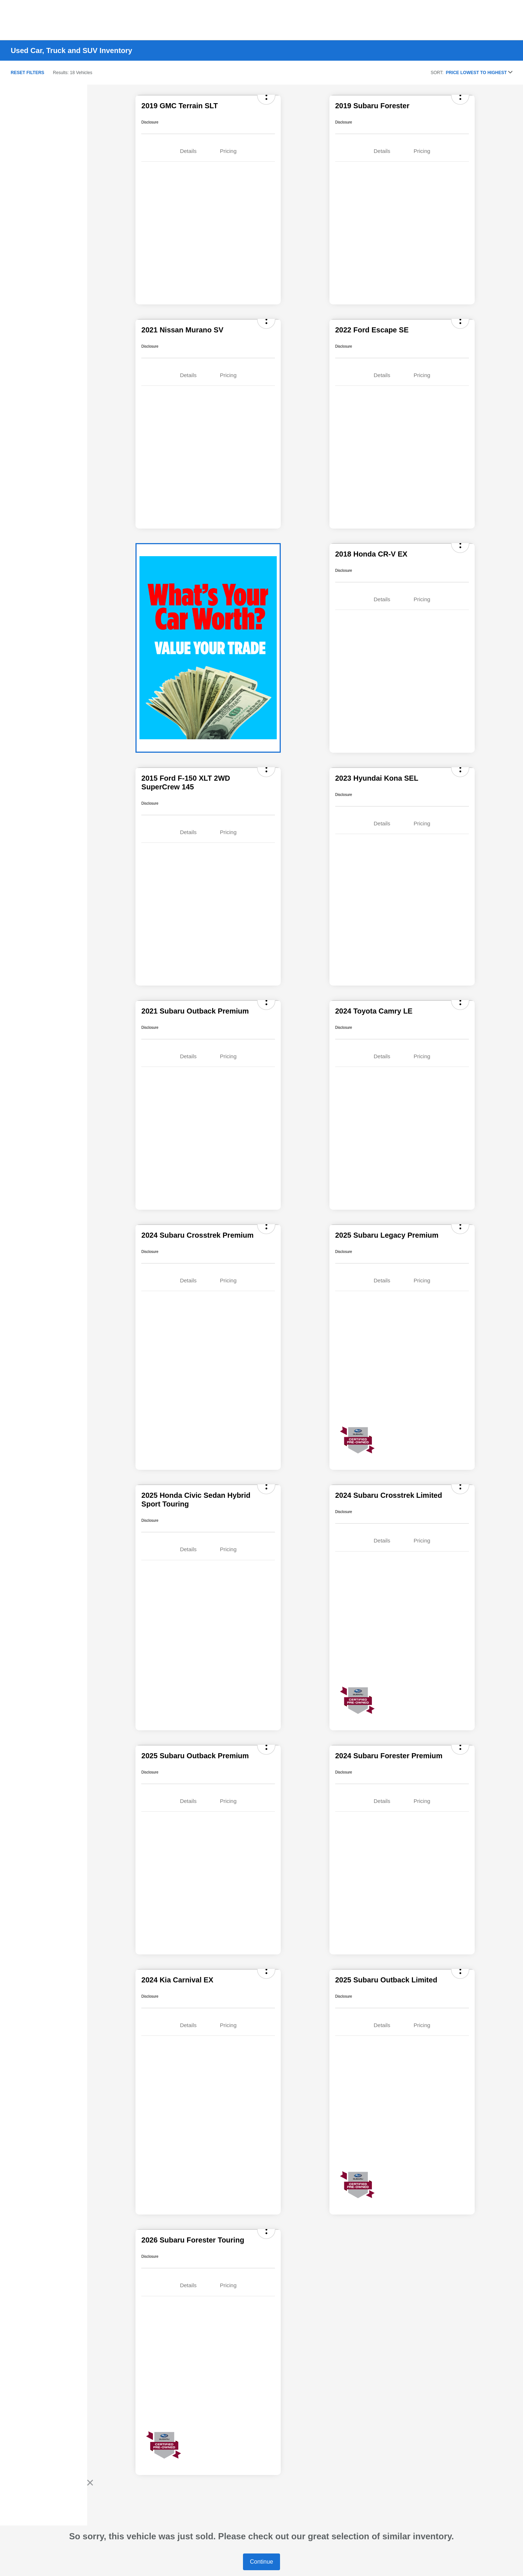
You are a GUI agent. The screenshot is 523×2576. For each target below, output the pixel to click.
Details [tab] (188, 151)
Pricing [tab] (228, 151)
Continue (261, 2562)
